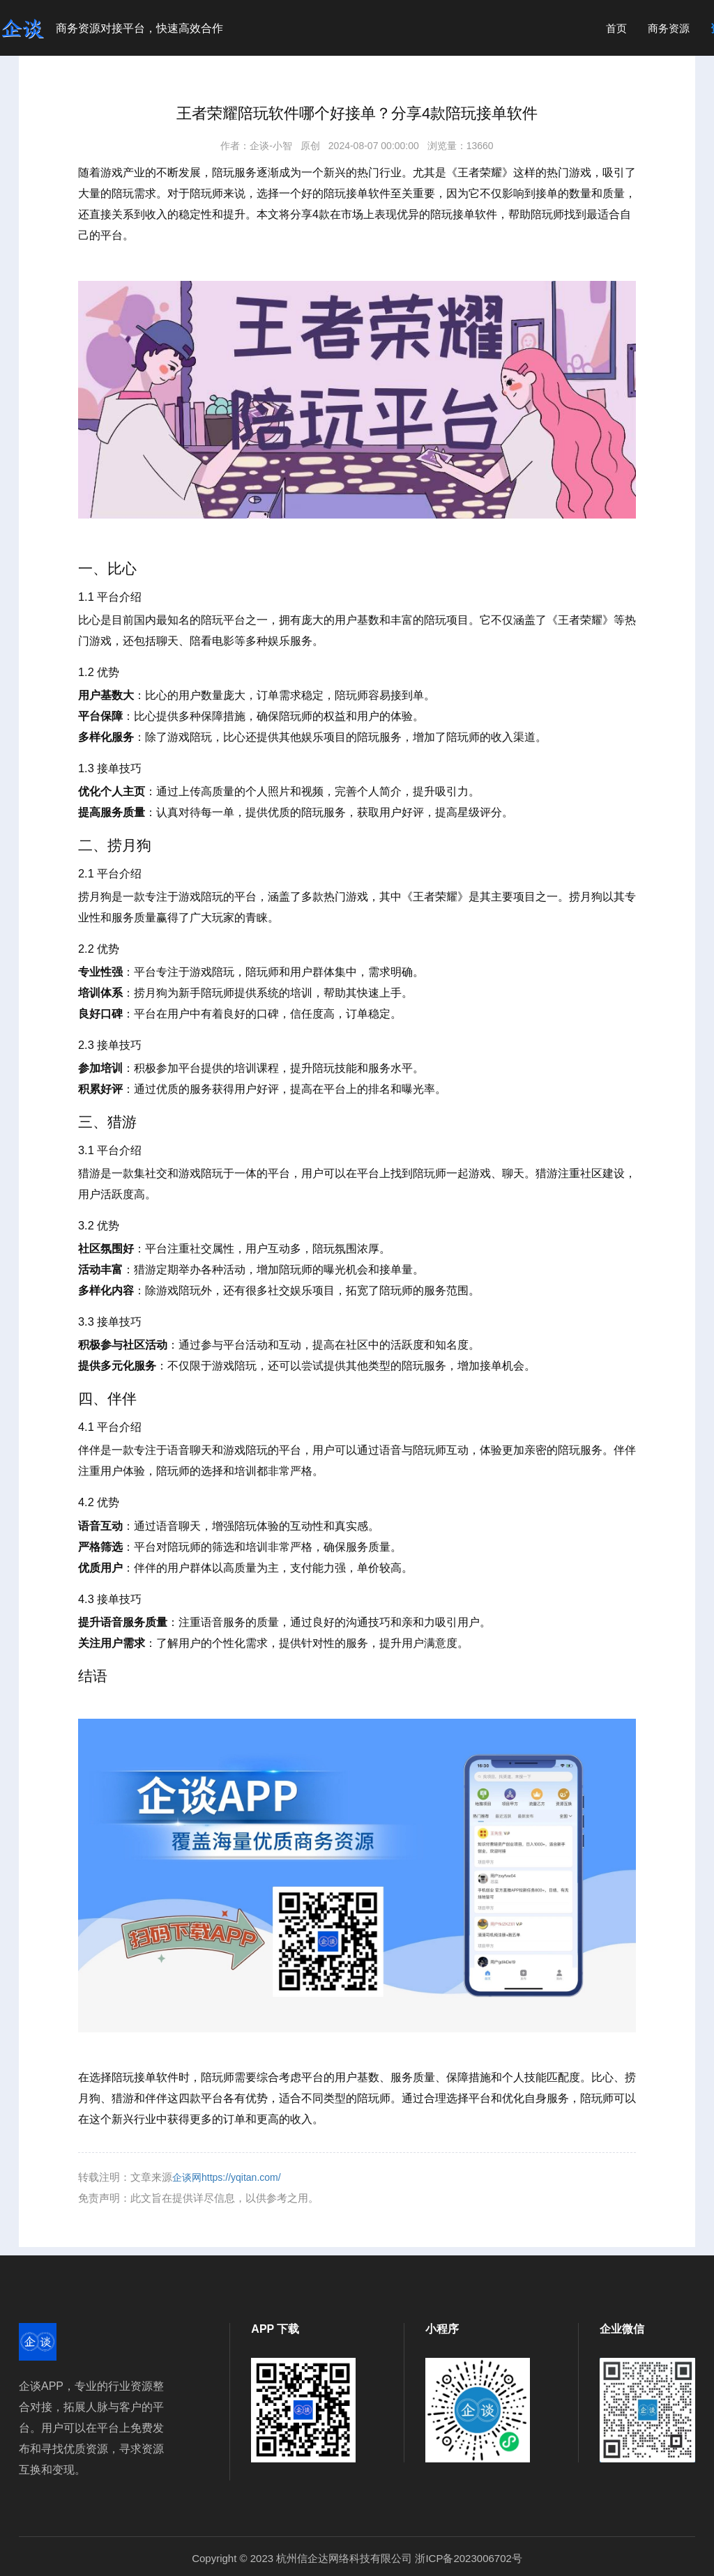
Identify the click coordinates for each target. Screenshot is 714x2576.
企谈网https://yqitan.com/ (226, 2177)
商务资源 (669, 28)
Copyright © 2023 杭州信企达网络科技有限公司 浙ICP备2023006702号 (357, 2558)
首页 (616, 28)
